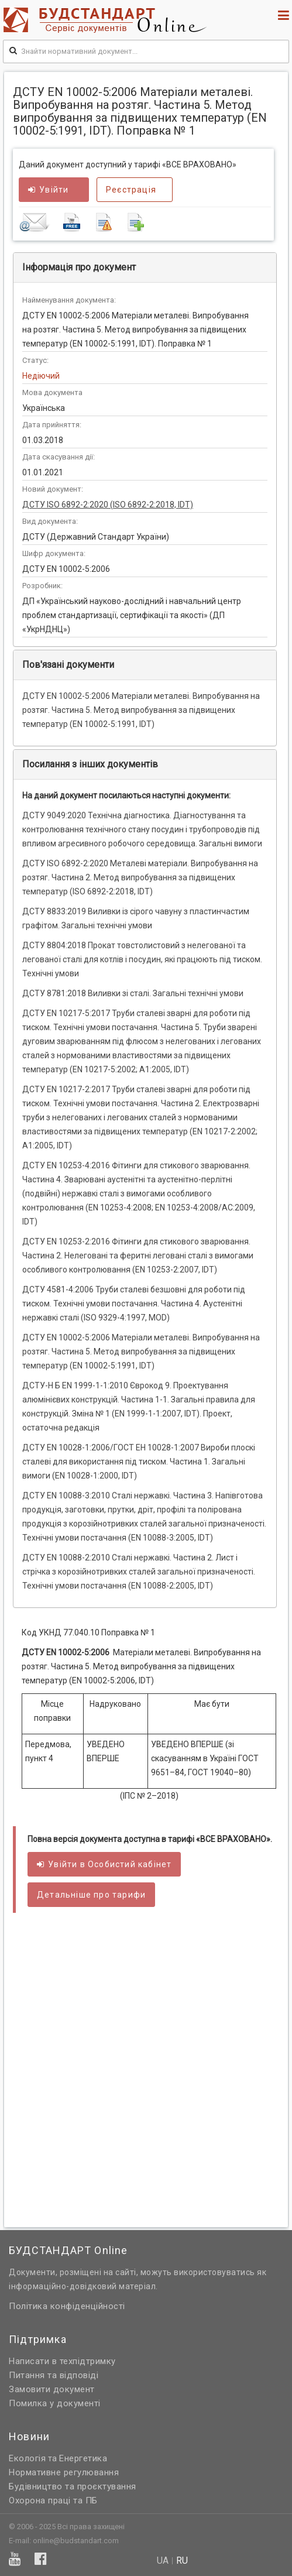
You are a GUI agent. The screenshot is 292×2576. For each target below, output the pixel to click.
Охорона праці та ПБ (53, 2500)
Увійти (48, 189)
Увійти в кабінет (104, 1864)
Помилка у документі (55, 2403)
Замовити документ (52, 2389)
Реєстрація (131, 189)
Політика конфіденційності (67, 2306)
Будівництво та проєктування (72, 2486)
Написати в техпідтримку (62, 2361)
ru (182, 2560)
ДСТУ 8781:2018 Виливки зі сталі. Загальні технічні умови (132, 993)
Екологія (27, 2458)
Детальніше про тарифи (91, 1894)
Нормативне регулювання (64, 2472)
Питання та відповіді (53, 2375)
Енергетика (83, 2458)
